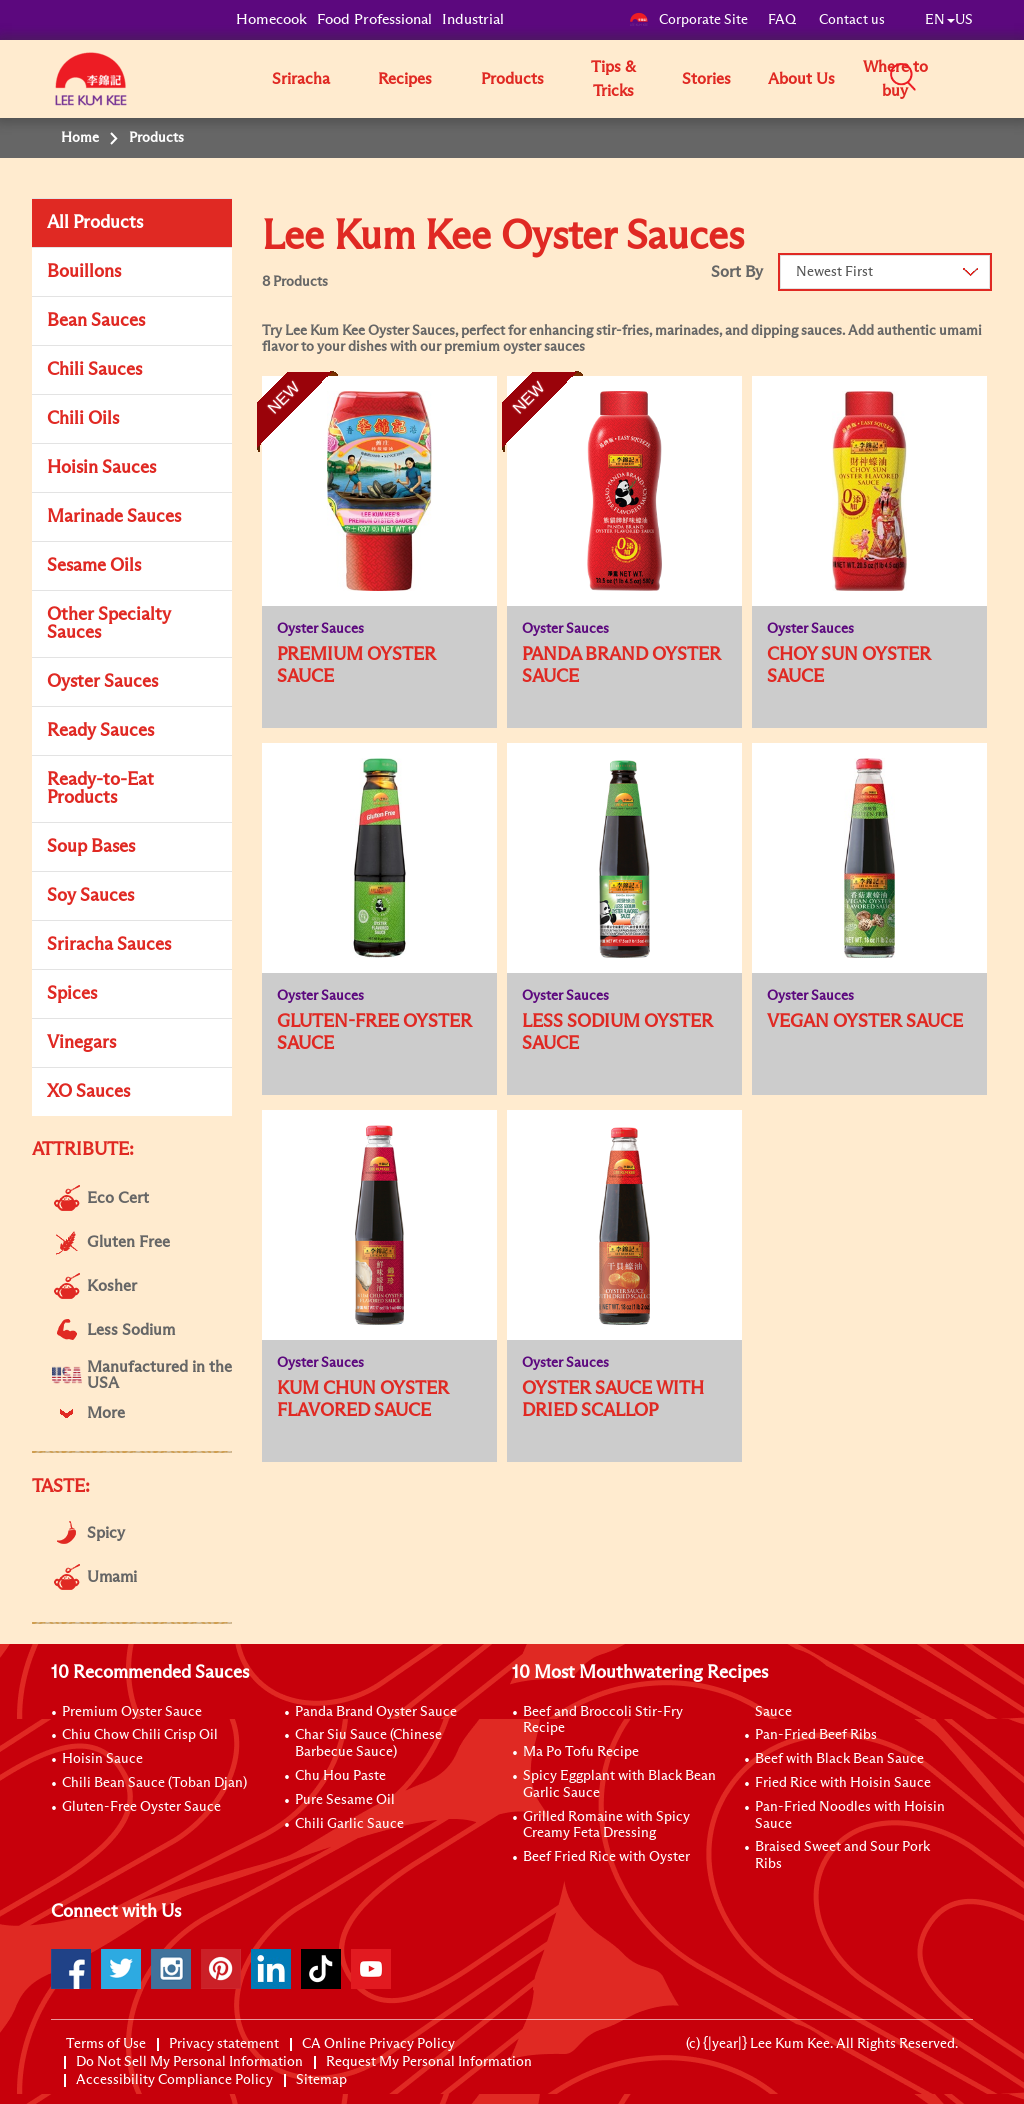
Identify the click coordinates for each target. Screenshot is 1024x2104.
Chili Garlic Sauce (349, 1824)
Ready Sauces (100, 731)
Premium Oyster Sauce (132, 1712)
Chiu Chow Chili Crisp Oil (140, 1735)
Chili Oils (83, 419)
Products (512, 79)
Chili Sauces (94, 370)
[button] (980, 78)
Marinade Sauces (114, 517)
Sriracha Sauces (109, 945)
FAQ (783, 20)
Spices (72, 994)
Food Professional (374, 19)
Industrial (473, 19)
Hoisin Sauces (101, 468)
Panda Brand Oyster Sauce (376, 1712)
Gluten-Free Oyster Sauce (141, 1807)
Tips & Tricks (613, 79)
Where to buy (895, 79)
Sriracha (301, 79)
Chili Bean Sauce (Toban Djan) (154, 1783)
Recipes (405, 79)
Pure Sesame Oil (345, 1800)
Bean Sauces (96, 321)
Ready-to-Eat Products (100, 789)
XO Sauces (88, 1092)
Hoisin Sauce (102, 1759)
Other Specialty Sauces (109, 624)
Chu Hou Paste (340, 1776)
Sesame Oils (94, 566)
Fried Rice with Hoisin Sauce (843, 1783)
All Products (95, 223)
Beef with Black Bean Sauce (839, 1759)
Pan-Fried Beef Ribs (816, 1735)
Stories (706, 79)
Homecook (271, 19)
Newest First (834, 272)
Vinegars (81, 1043)
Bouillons (84, 272)
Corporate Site (688, 20)
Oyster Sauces (102, 682)
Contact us (852, 20)
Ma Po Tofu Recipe (581, 1752)
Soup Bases (91, 847)
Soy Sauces (90, 896)
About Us (801, 79)
